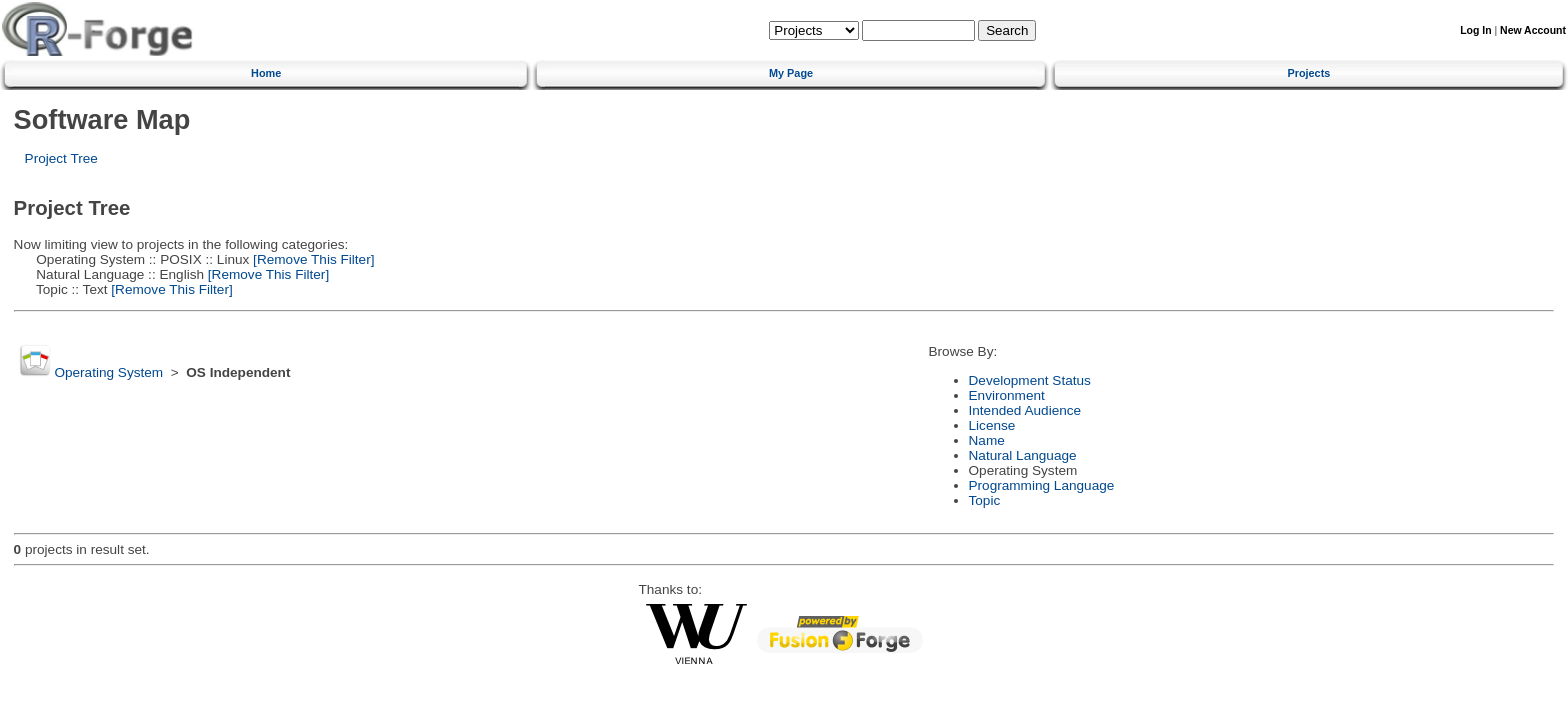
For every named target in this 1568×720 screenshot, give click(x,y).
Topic (985, 500)
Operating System (108, 372)
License (992, 425)
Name (987, 440)
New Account (1533, 30)
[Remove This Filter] (311, 259)
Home (266, 73)
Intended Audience (1025, 410)
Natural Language (1023, 455)
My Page (791, 73)
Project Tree (61, 158)
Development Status (1030, 380)
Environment (1007, 395)
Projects (1308, 73)
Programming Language (1042, 485)
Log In (1475, 30)
